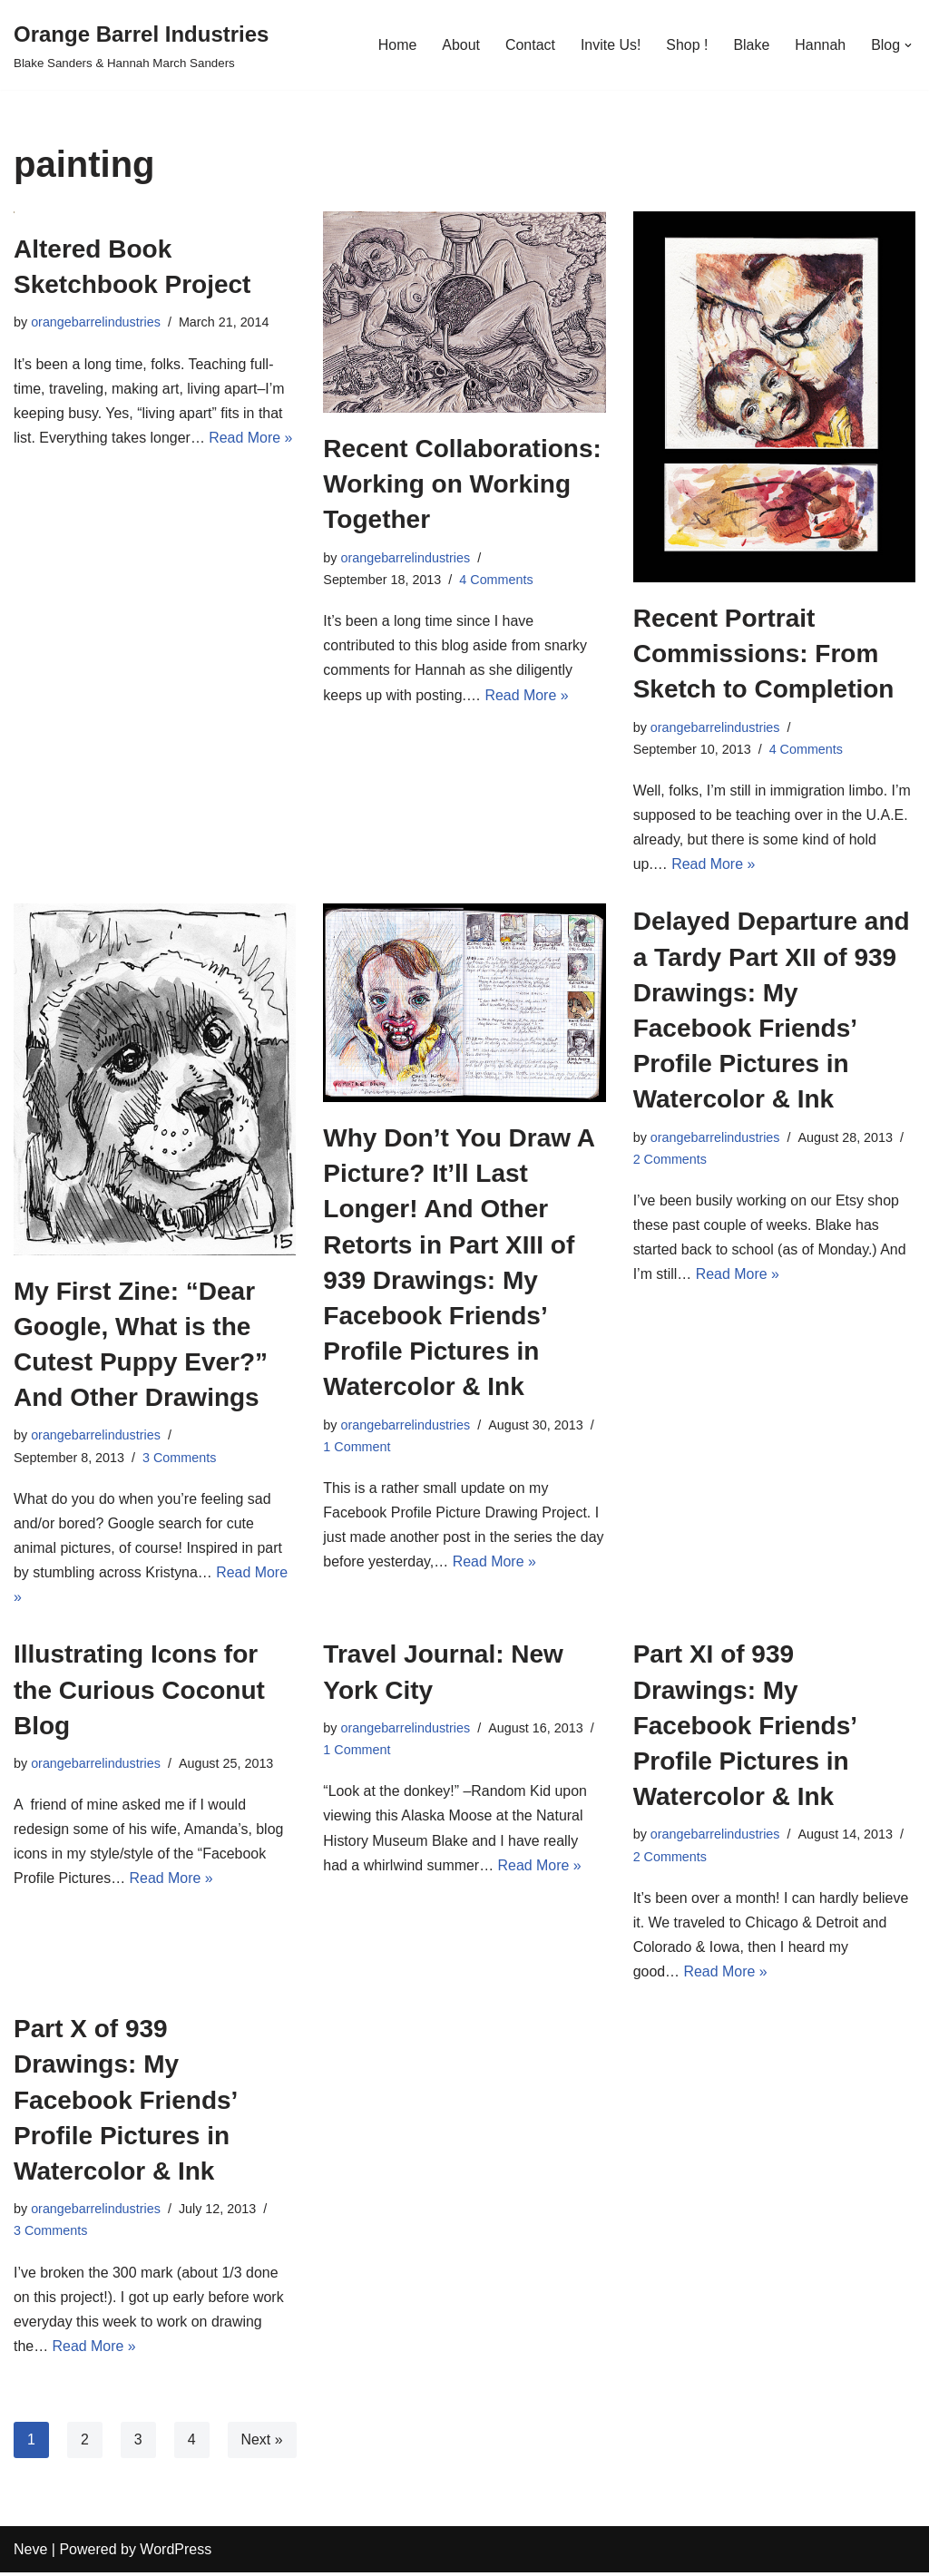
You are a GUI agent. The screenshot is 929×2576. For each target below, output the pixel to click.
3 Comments (179, 1458)
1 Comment (356, 1447)
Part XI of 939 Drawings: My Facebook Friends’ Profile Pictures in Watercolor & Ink (744, 1727)
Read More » (252, 437)
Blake (751, 45)
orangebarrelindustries (96, 322)
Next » (262, 2442)
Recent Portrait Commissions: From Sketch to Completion (764, 653)
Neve (30, 2553)
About (460, 45)
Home (396, 45)
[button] (908, 45)
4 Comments (497, 579)
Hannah (820, 45)
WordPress (175, 2553)
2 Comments (670, 1160)
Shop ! (687, 45)
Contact (529, 45)
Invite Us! (610, 45)
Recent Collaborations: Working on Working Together (462, 483)
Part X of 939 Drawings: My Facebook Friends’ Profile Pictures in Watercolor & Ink (125, 2102)
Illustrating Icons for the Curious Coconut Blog (139, 1691)
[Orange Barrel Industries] (141, 44)
